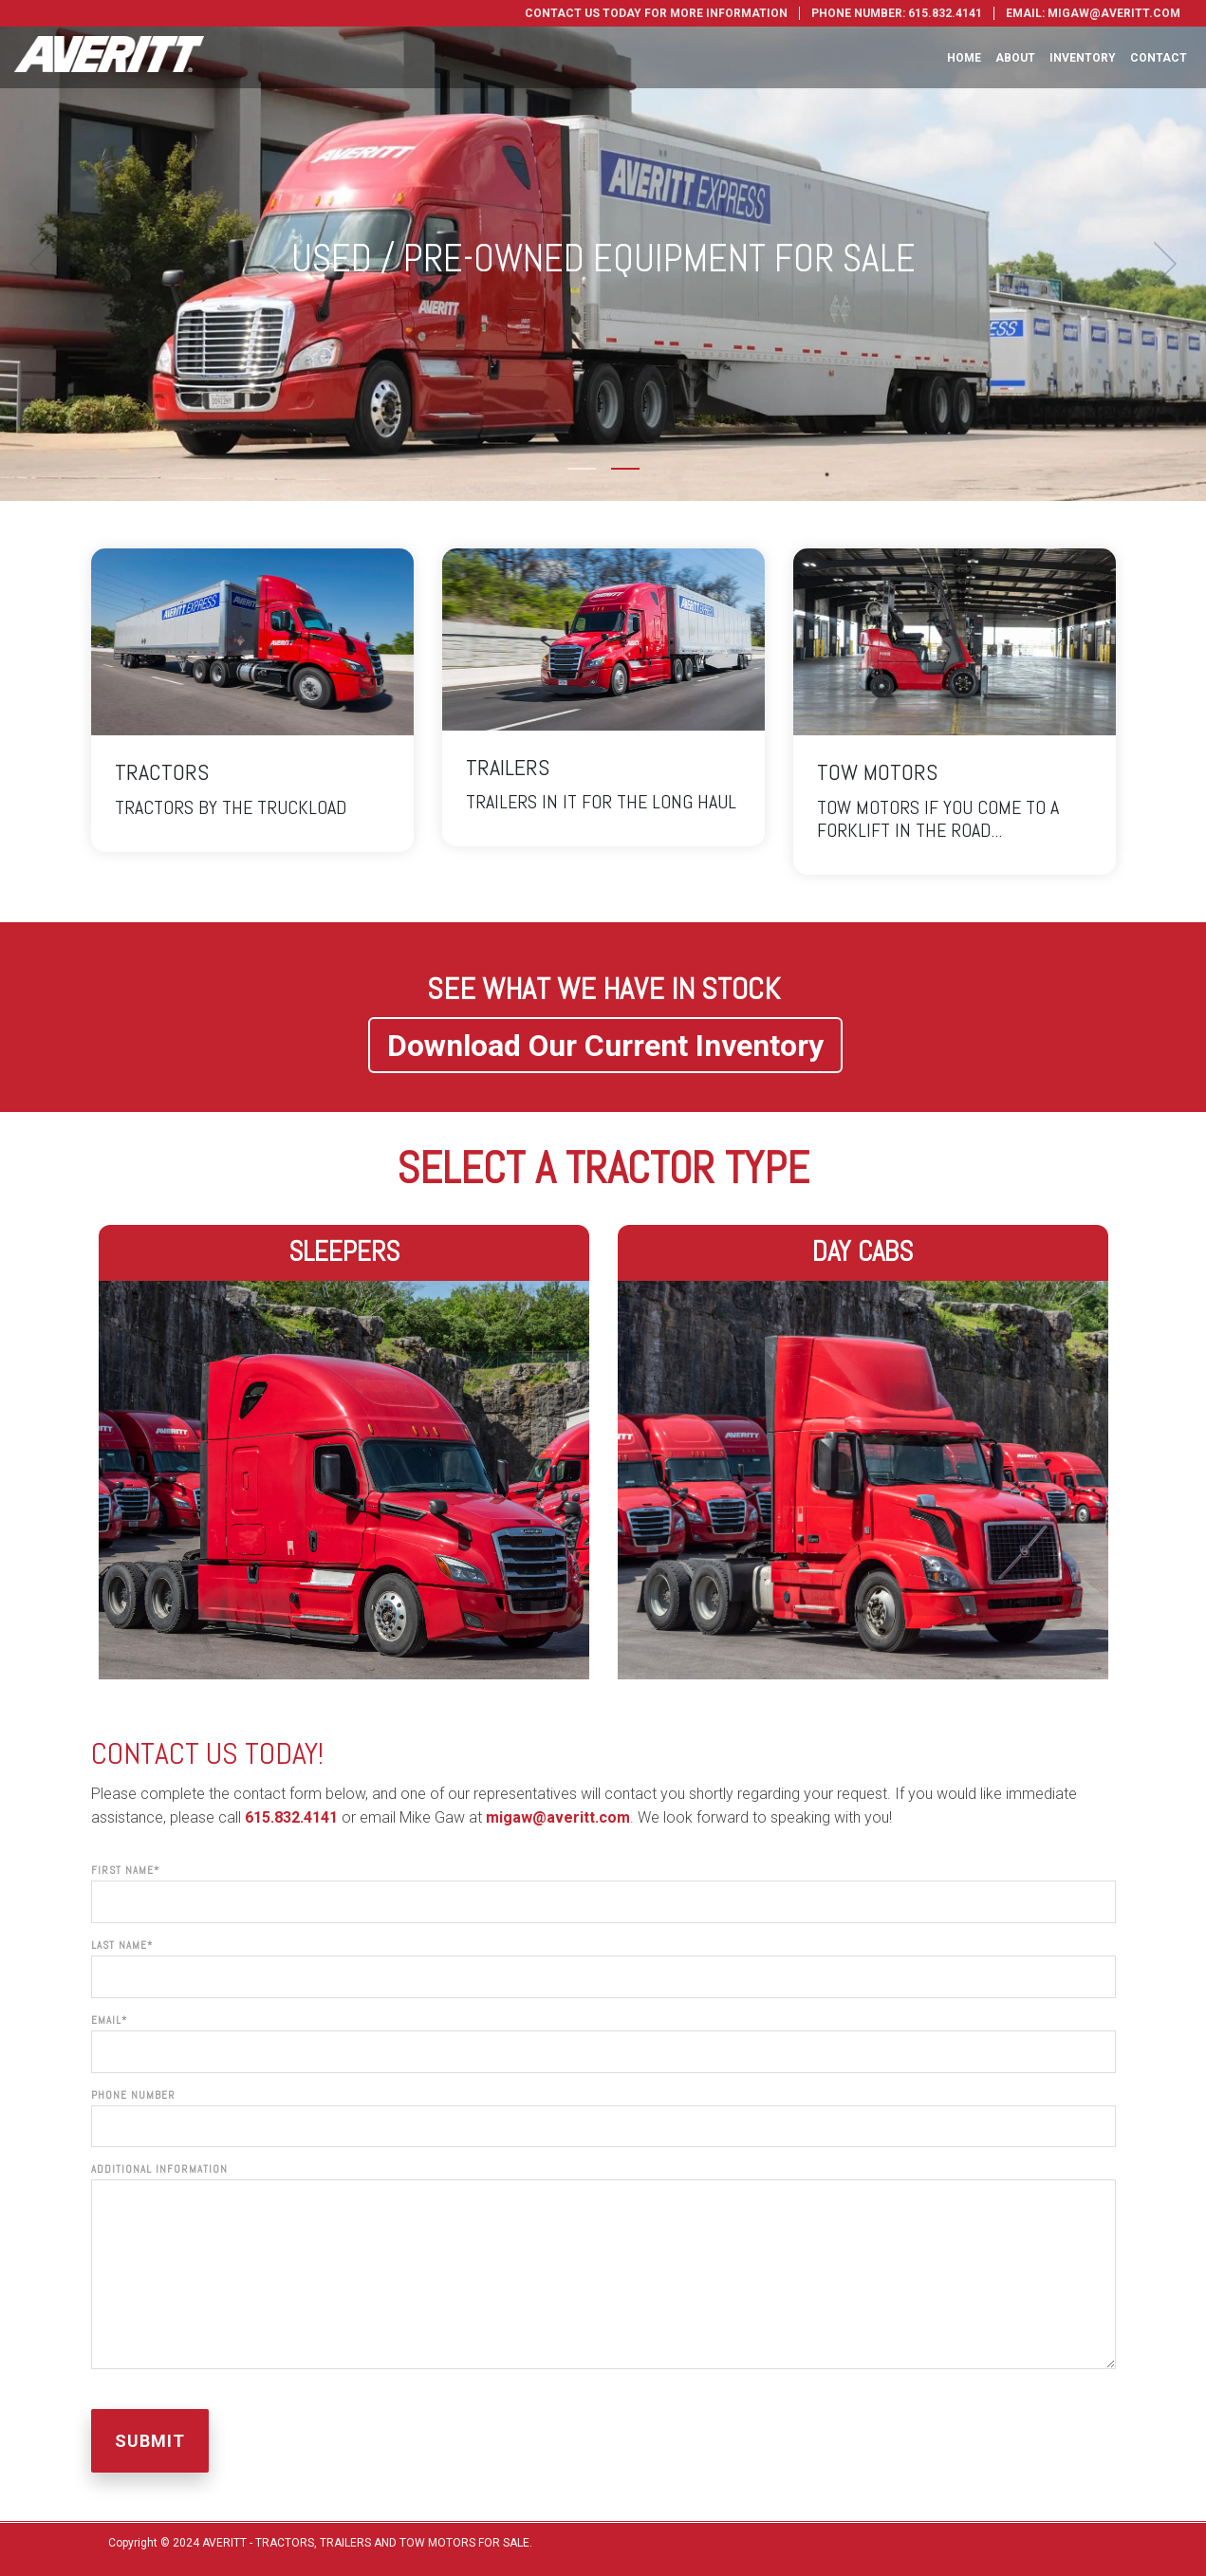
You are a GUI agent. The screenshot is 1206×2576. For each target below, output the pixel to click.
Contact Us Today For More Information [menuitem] (656, 13)
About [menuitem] (1015, 58)
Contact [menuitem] (1158, 58)
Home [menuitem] (964, 58)
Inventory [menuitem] (1082, 58)
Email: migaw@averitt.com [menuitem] (1093, 13)
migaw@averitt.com (558, 1817)
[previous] (47, 264)
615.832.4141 (291, 1817)
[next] (1159, 264)
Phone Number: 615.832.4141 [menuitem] (896, 13)
